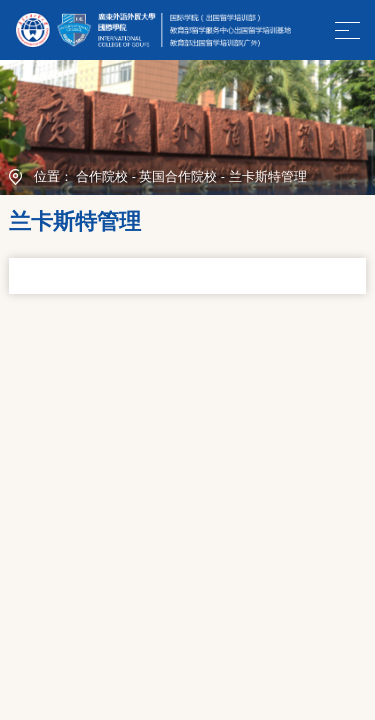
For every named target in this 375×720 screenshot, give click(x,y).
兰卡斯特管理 (268, 177)
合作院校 (102, 177)
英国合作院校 (178, 177)
